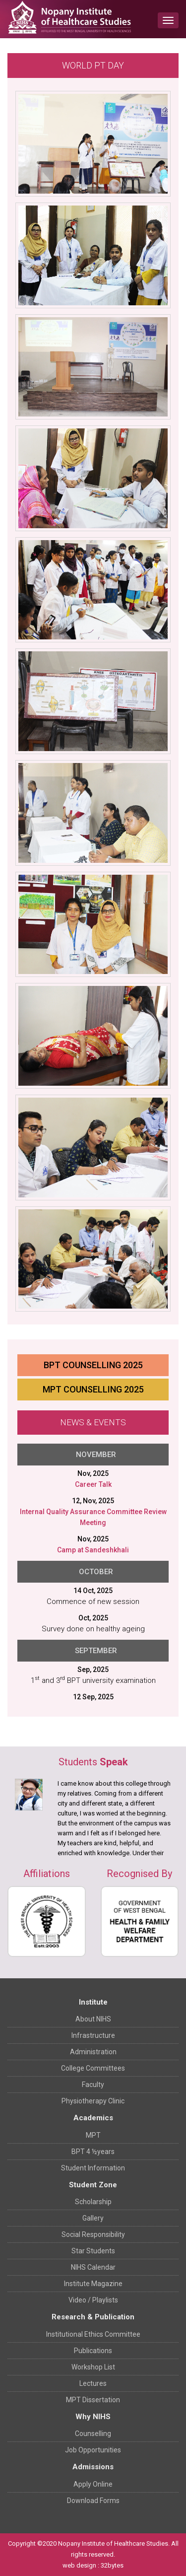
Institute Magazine (93, 2284)
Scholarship (93, 2202)
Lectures (93, 2383)
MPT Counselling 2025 (93, 1389)
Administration (93, 2052)
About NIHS (93, 2019)
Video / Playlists (93, 2300)
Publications (93, 2351)
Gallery (93, 2218)
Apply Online (93, 2484)
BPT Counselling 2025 (93, 1365)
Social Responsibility (93, 2234)
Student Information (93, 2168)
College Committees (93, 2068)
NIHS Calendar (93, 2267)
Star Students (93, 2251)
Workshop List (93, 2367)
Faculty (93, 2085)
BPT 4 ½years (93, 2152)
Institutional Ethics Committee (93, 2334)
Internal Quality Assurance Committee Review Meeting (93, 1517)
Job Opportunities (93, 2450)
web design (79, 2565)
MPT (93, 2135)
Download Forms (93, 2501)
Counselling (93, 2433)
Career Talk (93, 1484)
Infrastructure (93, 2035)
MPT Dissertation (93, 2400)
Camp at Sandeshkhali (93, 1550)
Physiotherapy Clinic (93, 2101)
